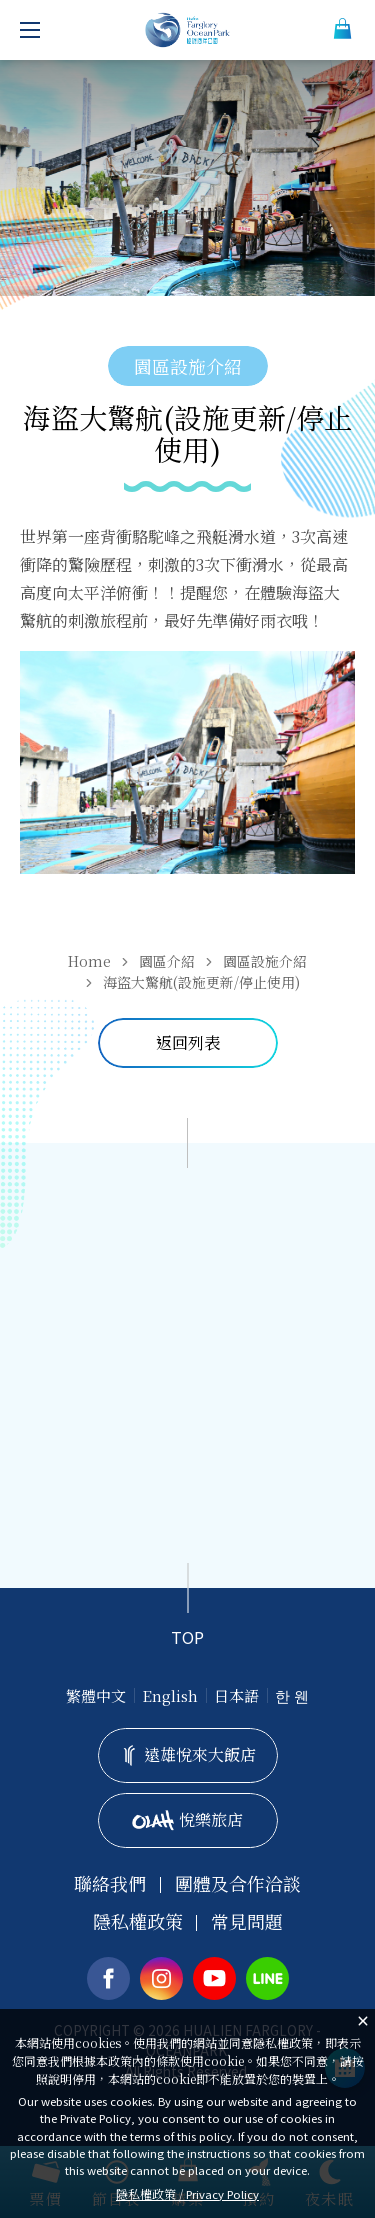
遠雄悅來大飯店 (188, 1754)
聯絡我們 (110, 1883)
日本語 (236, 1695)
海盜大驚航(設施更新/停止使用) (201, 982)
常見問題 (247, 1921)
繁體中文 (96, 1695)
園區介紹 (167, 961)
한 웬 (292, 1695)
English (170, 1695)
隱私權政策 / (187, 2193)
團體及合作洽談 (238, 1883)
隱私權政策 (138, 1921)
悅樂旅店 (187, 1819)
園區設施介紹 (265, 961)
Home (89, 961)
